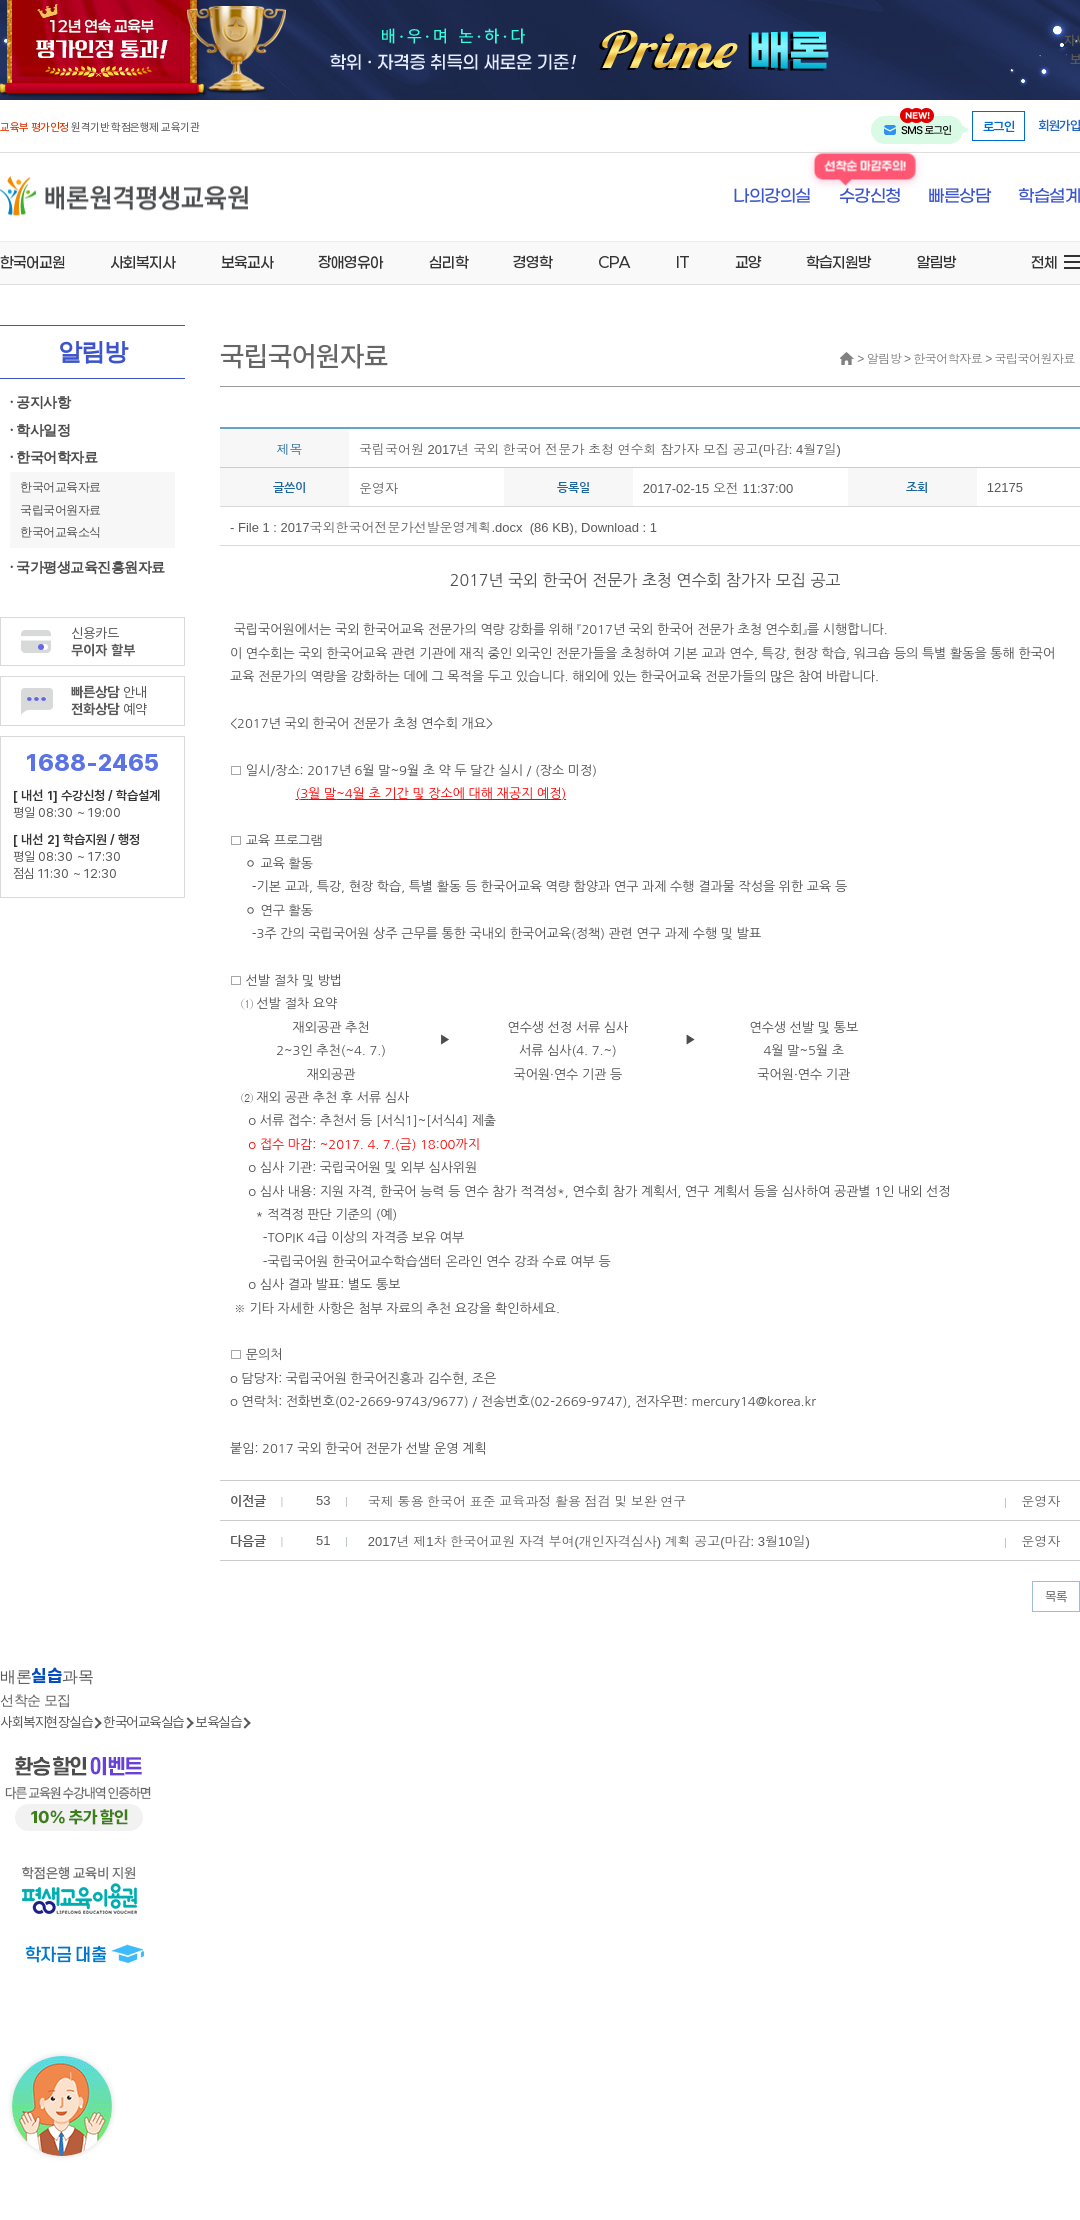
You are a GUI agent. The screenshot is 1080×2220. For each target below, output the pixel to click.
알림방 (936, 262)
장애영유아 (350, 262)
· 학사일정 (40, 430)
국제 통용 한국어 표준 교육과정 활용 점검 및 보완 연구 (527, 1501)
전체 (1044, 262)
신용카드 (103, 641)
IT (682, 262)
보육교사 (247, 262)
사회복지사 (142, 262)
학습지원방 (838, 262)
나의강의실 (772, 197)
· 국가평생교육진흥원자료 (87, 567)
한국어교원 (32, 262)
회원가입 (1059, 125)
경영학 (532, 262)
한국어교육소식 (60, 532)
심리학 (448, 262)
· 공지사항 (40, 402)
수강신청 (870, 196)
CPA (614, 262)
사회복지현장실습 (46, 1721)
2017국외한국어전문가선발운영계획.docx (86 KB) (427, 527)
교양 (748, 262)
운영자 (378, 488)
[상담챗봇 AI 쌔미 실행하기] (62, 2106)
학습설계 (1049, 197)
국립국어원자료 (60, 510)
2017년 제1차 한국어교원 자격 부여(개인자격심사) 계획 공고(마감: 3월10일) (589, 1541)
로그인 (999, 126)
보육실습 (218, 1721)
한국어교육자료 (60, 487)
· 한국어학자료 (53, 457)
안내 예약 (109, 700)
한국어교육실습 (143, 1721)
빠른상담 (959, 197)
